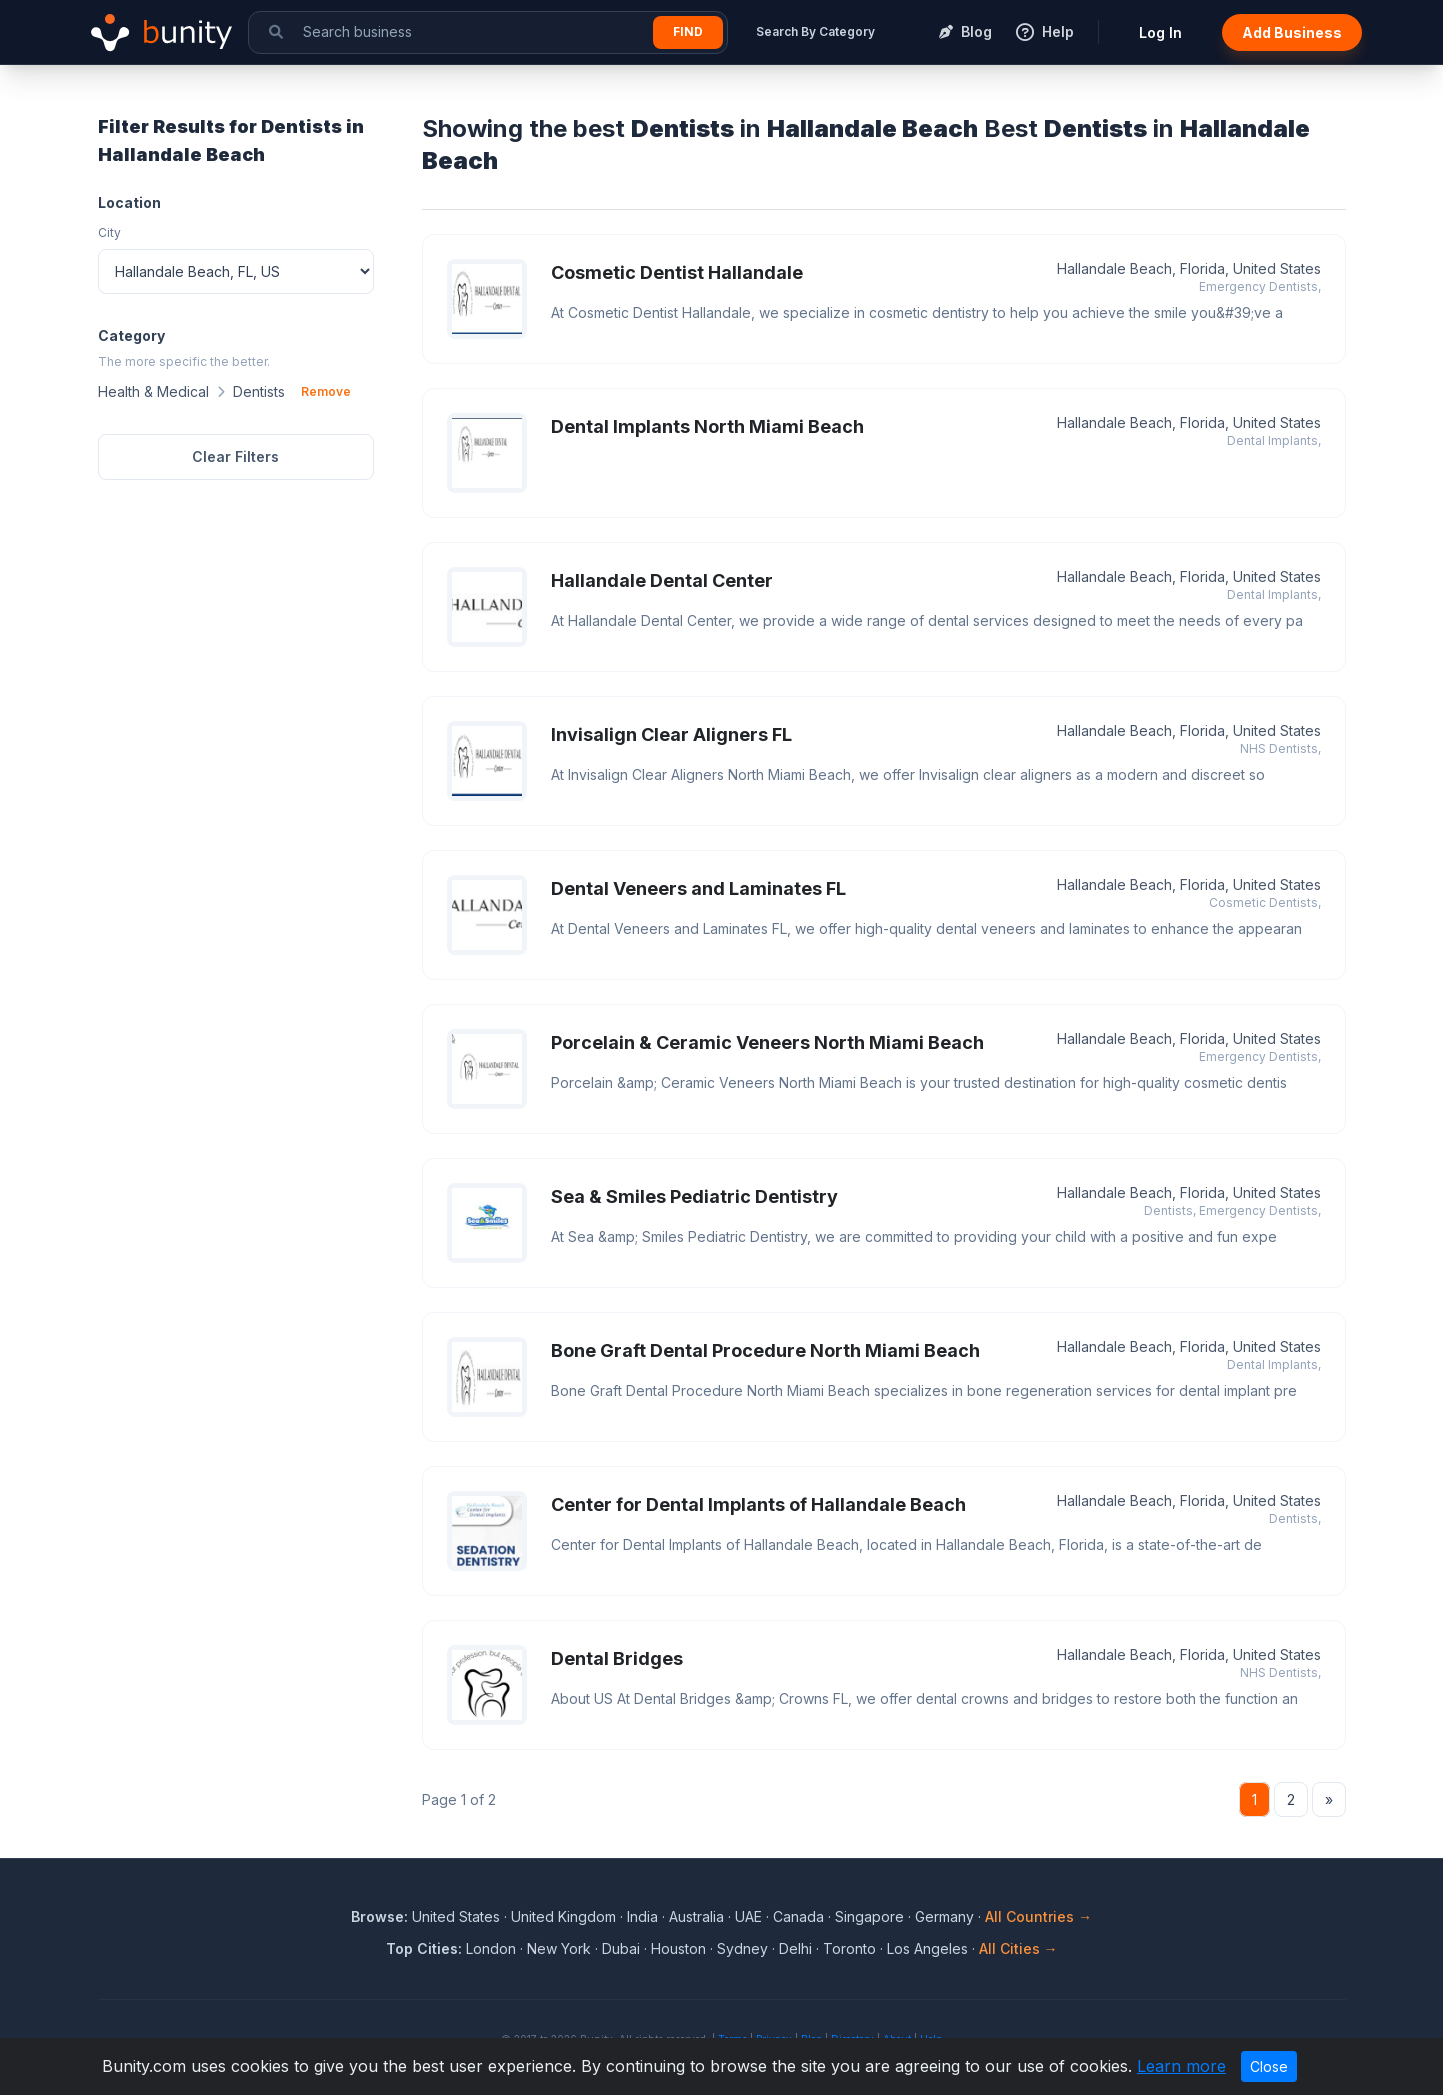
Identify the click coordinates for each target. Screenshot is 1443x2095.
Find (688, 31)
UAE (748, 1916)
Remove (326, 391)
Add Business (1292, 32)
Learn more (1181, 2066)
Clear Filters (235, 456)
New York (559, 1948)
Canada (798, 1916)
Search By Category (815, 31)
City (109, 232)
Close (1269, 2066)
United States (456, 1916)
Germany (944, 1916)
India (642, 1916)
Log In (1160, 32)
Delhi (795, 1948)
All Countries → (1038, 1916)
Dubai (621, 1948)
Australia (696, 1916)
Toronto (849, 1948)
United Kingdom (563, 1916)
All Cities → (1018, 1948)
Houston (678, 1948)
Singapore (869, 1916)
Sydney (742, 1948)
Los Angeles (927, 1948)
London (491, 1948)
